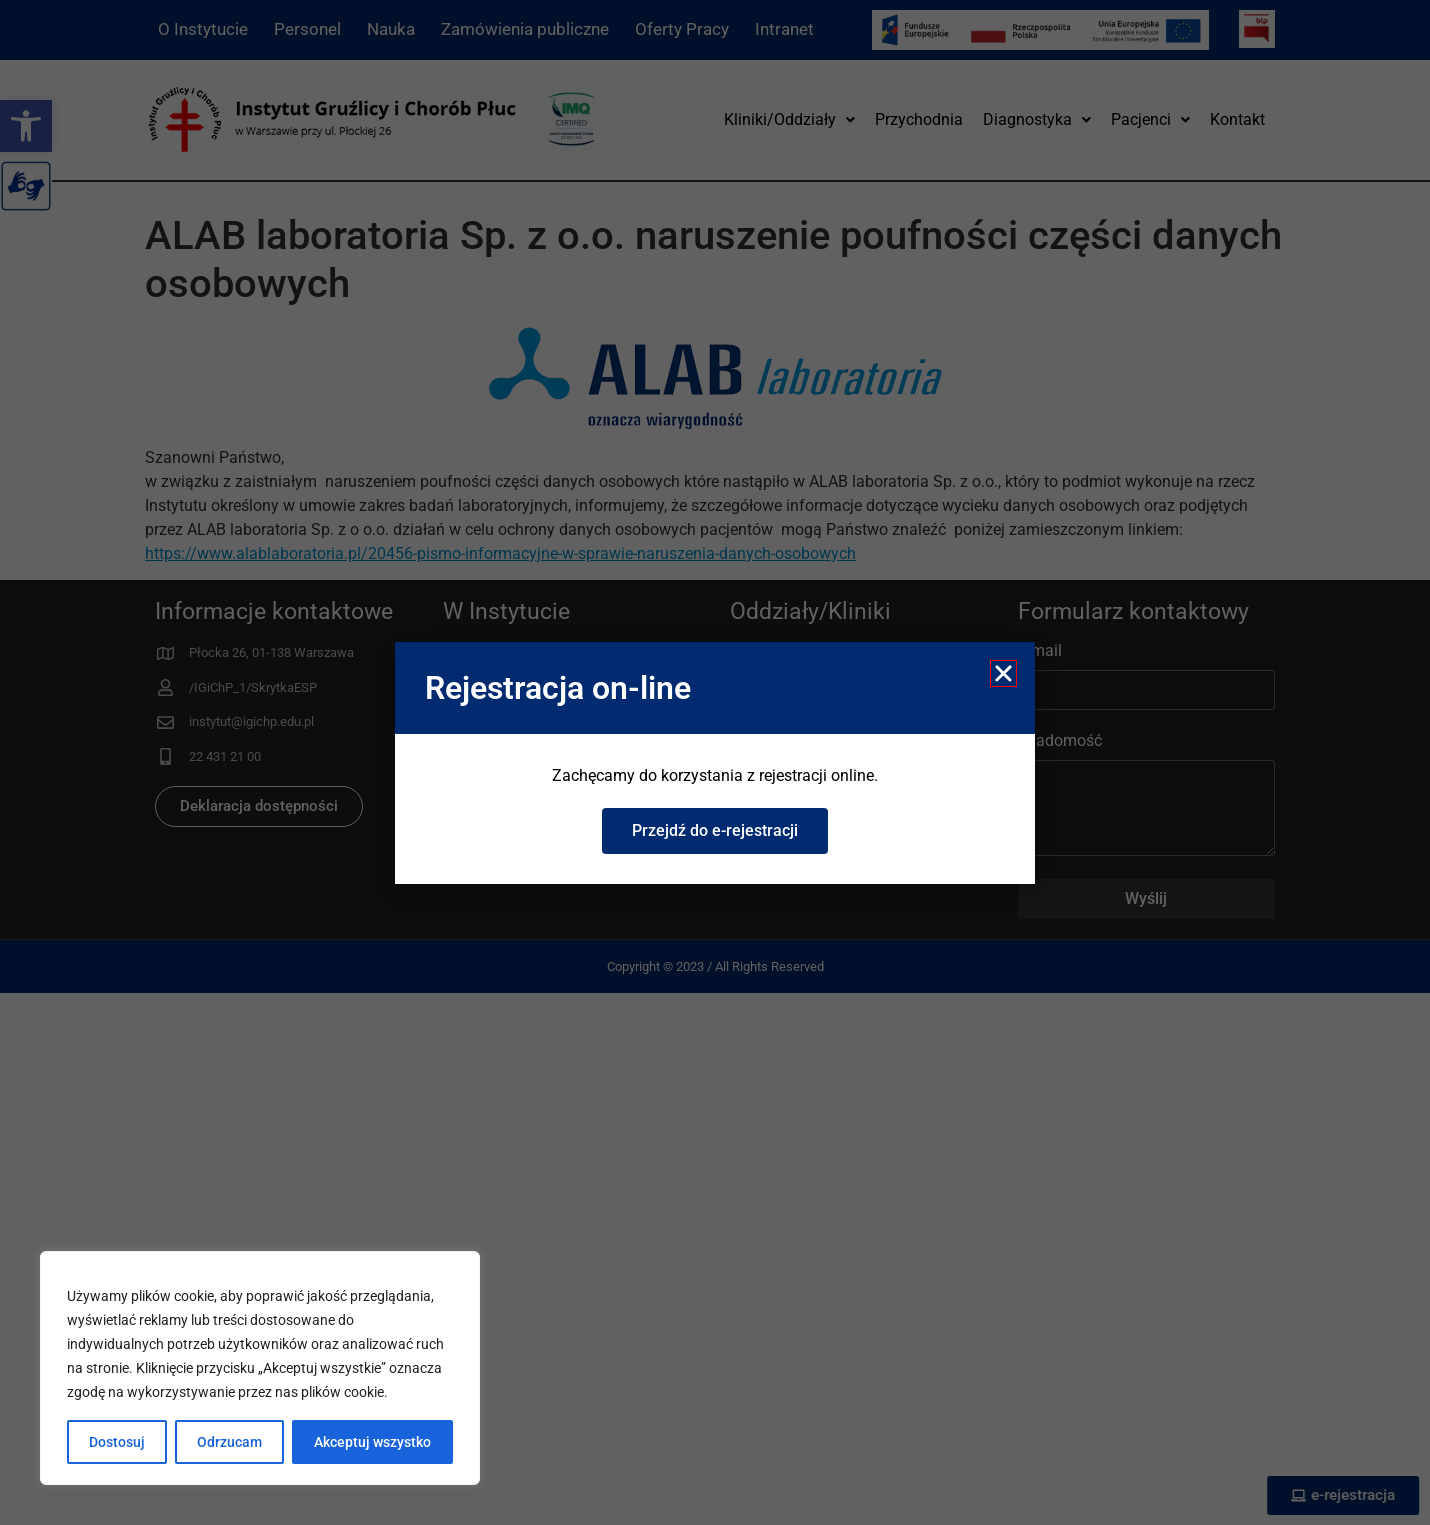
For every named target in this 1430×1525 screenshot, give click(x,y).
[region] (260, 1368)
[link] (715, 831)
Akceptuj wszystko (372, 1442)
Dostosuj (117, 1442)
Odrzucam (229, 1442)
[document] (715, 762)
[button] (1003, 673)
